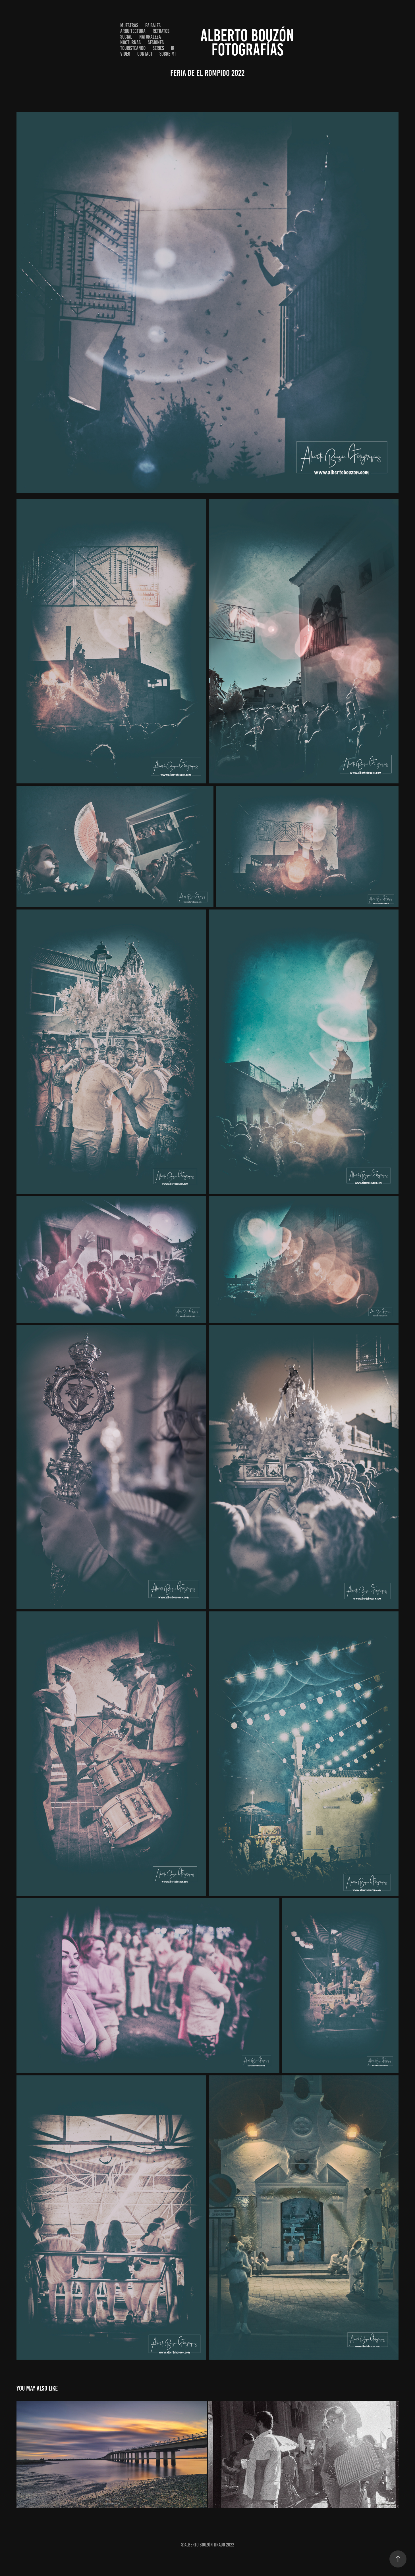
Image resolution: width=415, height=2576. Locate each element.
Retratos (161, 31)
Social (126, 37)
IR (172, 48)
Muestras (129, 25)
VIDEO (125, 54)
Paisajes (153, 25)
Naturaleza (150, 37)
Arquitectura (133, 31)
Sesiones (156, 42)
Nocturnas (130, 42)
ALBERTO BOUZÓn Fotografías (248, 42)
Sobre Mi (167, 54)
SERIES (158, 48)
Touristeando (133, 48)
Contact (145, 54)
